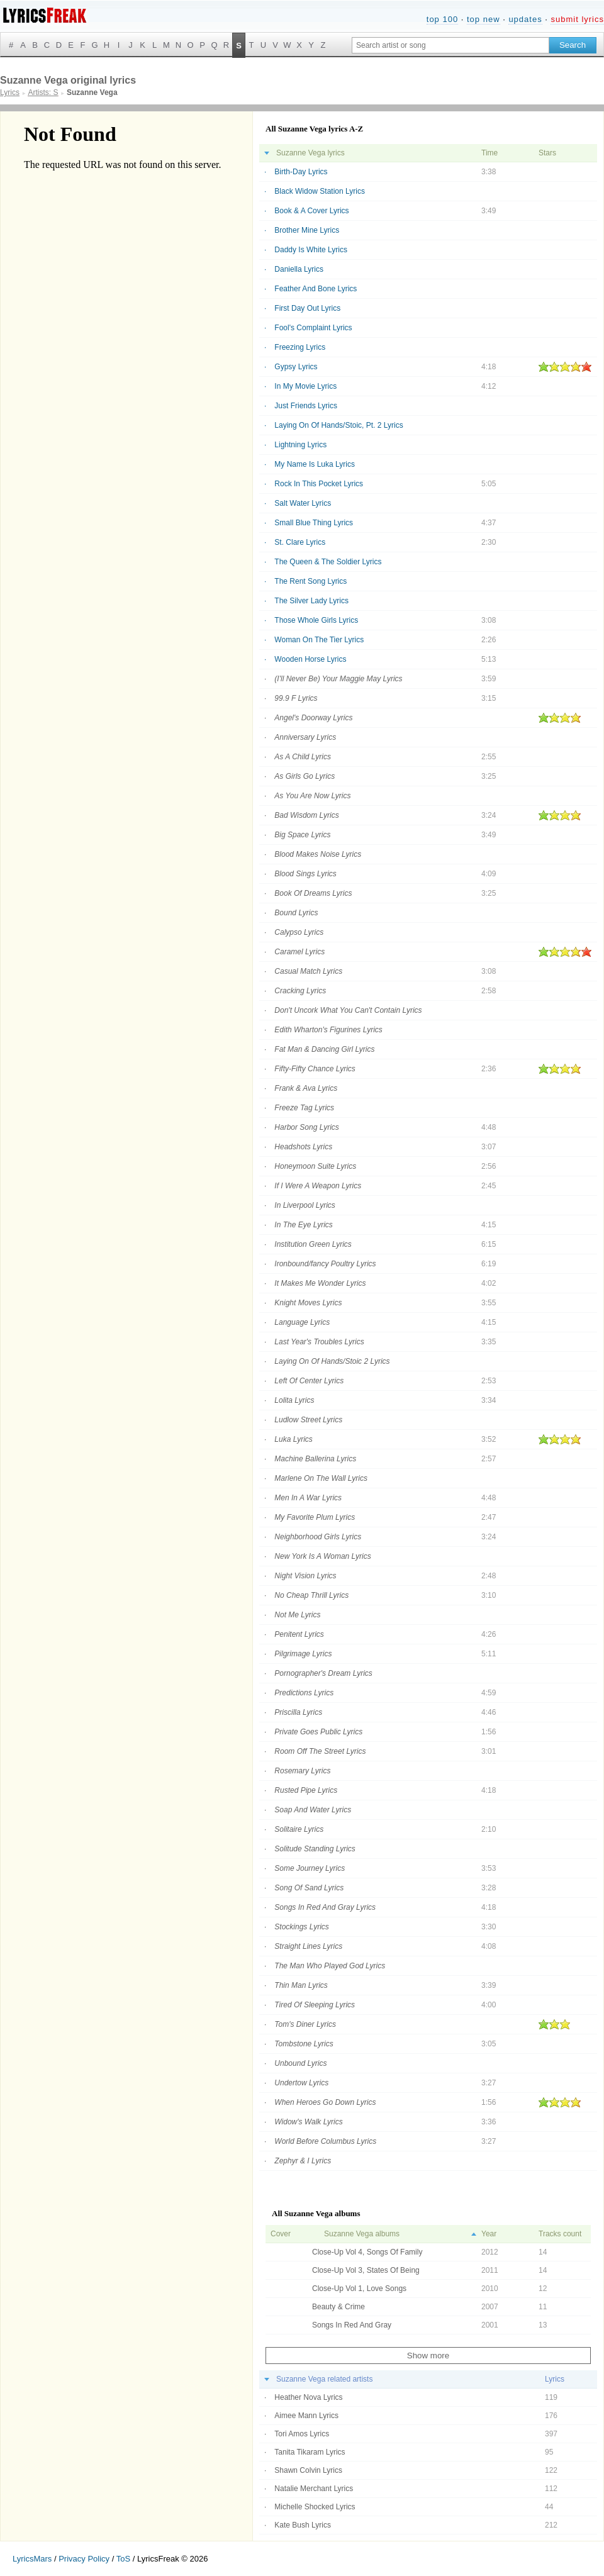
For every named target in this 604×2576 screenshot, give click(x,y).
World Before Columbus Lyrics (325, 2141)
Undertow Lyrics (301, 2082)
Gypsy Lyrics (295, 366)
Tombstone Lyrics (303, 2043)
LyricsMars (32, 2558)
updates (525, 19)
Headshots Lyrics (303, 1146)
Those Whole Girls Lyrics (316, 620)
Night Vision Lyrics (305, 1575)
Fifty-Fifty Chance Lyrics (314, 1068)
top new (483, 19)
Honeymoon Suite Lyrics (315, 1166)
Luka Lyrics (293, 1439)
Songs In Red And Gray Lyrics (325, 1907)
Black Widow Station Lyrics (319, 191)
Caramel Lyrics (299, 951)
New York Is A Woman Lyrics (322, 1556)
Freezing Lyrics (299, 347)
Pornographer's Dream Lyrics (323, 1673)
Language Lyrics (302, 1322)
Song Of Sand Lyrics (309, 1887)
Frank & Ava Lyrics (305, 1088)
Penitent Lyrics (299, 1634)
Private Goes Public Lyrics (318, 1731)
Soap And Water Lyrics (312, 1809)
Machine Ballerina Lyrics (315, 1458)
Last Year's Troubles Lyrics (319, 1341)
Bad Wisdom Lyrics (306, 815)
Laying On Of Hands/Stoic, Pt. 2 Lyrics (338, 425)
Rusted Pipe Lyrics (305, 1790)
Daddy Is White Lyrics (310, 249)
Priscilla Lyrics (298, 1712)
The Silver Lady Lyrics (311, 600)
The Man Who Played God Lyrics (329, 1965)
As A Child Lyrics (302, 756)
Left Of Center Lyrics (309, 1380)
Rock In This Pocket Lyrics (318, 483)
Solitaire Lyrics (298, 1829)
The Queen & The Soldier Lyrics (327, 561)
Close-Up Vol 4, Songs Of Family (367, 2252)
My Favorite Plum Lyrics (314, 1517)
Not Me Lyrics (297, 1614)
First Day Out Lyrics (307, 308)
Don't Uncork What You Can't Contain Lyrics (348, 1010)
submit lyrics (577, 19)
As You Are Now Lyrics (312, 795)
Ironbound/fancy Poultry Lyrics (325, 1263)
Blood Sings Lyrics (305, 873)
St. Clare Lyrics (299, 542)
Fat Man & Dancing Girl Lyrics (324, 1049)
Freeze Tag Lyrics (304, 1107)
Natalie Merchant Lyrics (313, 2488)
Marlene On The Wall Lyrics (320, 1478)
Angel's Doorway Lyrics (313, 717)
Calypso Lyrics (298, 932)
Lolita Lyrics (294, 1400)
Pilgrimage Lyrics (303, 1653)
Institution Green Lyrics (313, 1244)
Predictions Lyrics (303, 1692)
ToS (123, 2558)
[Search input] (450, 45)
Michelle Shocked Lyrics (314, 2506)
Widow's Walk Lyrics (308, 2121)
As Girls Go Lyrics (304, 776)
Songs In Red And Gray (351, 2325)
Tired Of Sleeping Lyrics (314, 2004)
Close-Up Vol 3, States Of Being (366, 2270)
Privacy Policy (84, 2558)
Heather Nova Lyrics (308, 2397)
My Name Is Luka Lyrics (314, 464)
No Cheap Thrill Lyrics (311, 1595)
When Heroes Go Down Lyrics (325, 2102)
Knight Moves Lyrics (308, 1302)
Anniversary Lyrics (305, 737)
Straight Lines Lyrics (308, 1946)
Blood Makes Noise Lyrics (317, 854)
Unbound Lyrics (300, 2063)
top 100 (442, 19)
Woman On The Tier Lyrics (319, 639)
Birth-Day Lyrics (300, 171)
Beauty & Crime (338, 2306)
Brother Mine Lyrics (306, 230)
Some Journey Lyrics (309, 1868)
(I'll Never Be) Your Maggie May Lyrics (338, 678)
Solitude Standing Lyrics (314, 1848)
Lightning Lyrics (300, 444)
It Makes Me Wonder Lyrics (320, 1283)
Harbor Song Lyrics (306, 1127)
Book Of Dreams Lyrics (313, 893)
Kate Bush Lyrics (302, 2525)
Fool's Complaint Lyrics (313, 327)
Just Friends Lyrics (305, 405)
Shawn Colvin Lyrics (308, 2470)
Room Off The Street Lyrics (320, 1751)
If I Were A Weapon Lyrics (317, 1185)
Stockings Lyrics (301, 1926)
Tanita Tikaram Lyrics (309, 2452)
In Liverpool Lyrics (304, 1205)
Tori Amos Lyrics (301, 2433)
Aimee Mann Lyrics (306, 2415)
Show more (428, 2355)
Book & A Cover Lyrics (311, 210)
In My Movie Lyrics (305, 386)
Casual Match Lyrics (308, 971)
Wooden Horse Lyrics (310, 659)
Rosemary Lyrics (302, 1770)
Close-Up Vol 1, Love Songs (359, 2288)
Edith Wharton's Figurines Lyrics (328, 1029)
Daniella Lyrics (298, 269)
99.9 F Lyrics (295, 698)
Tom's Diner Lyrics (305, 2024)
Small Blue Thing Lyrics (313, 522)
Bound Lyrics (296, 912)
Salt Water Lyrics (302, 503)
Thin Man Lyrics (300, 1985)
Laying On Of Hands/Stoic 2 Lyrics (331, 1361)
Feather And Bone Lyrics (315, 288)
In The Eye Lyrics (303, 1224)
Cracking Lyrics (300, 990)
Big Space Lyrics (302, 834)
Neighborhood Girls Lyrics (317, 1536)
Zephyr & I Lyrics (302, 2160)
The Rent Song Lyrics (310, 581)
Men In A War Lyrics (308, 1497)
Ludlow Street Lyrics (308, 1419)
